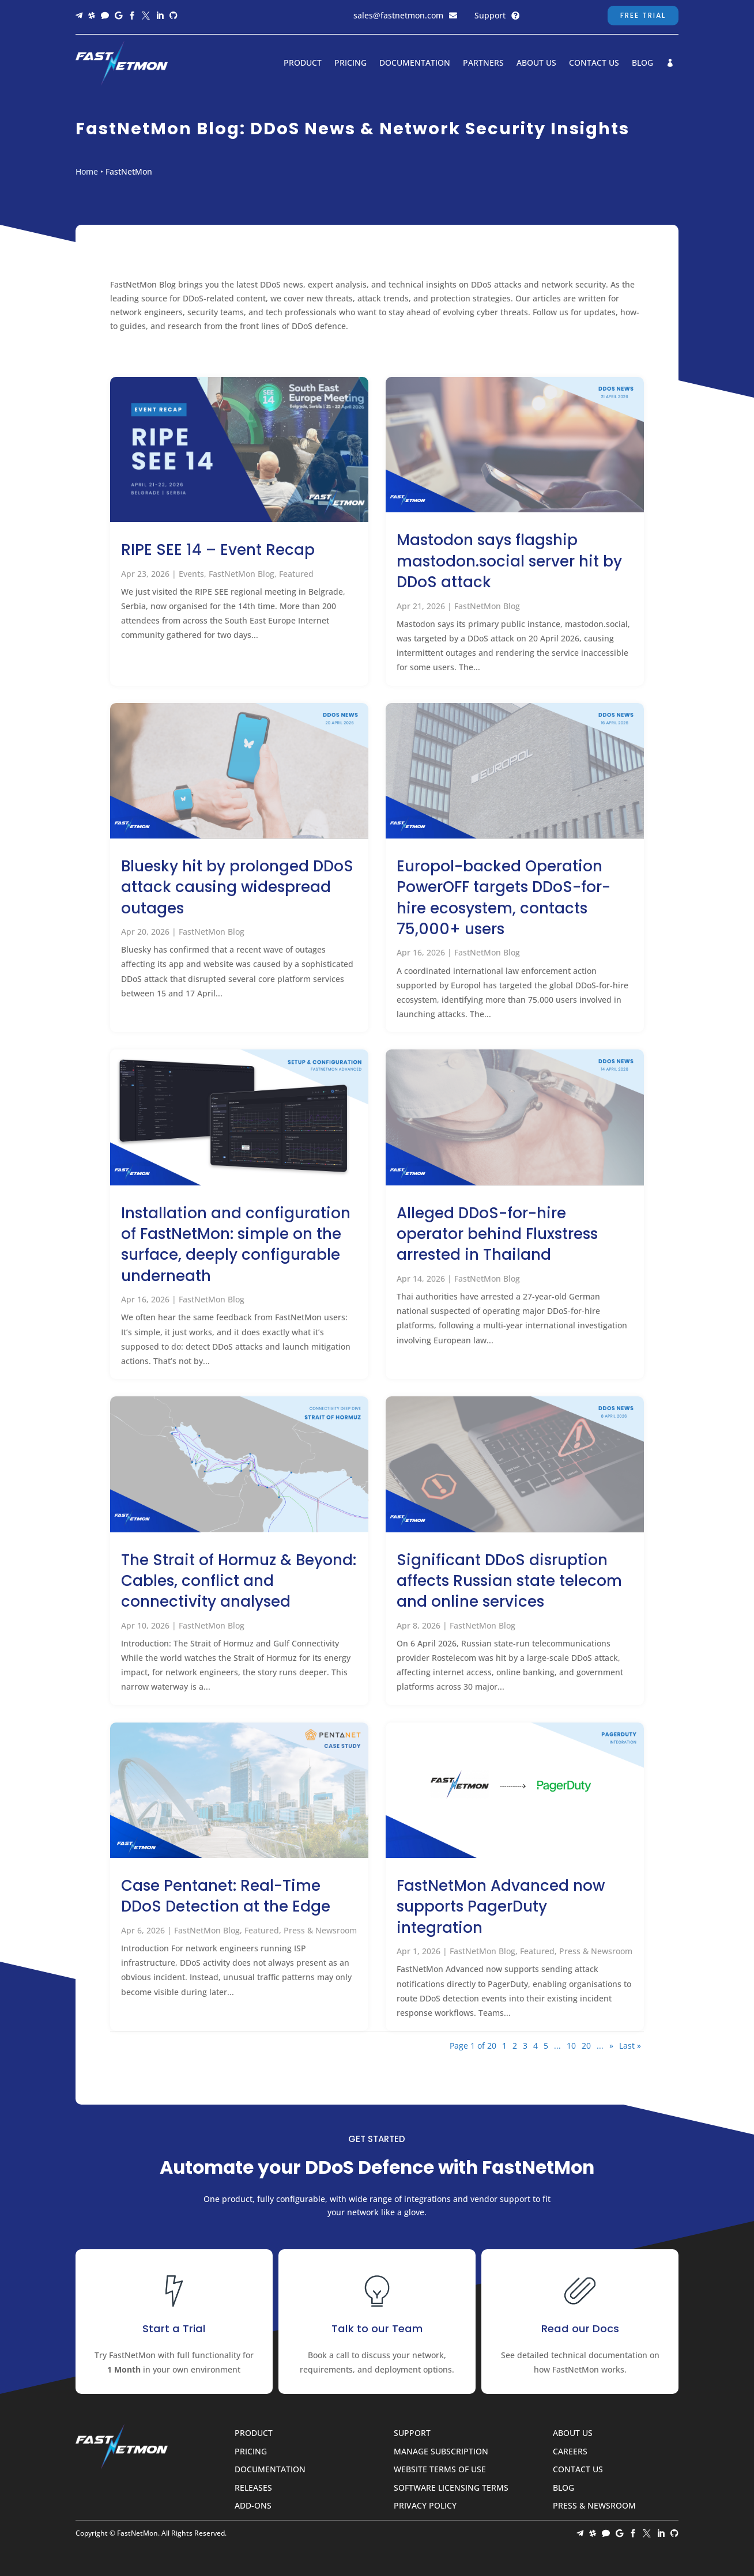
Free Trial (643, 15)
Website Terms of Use (440, 2470)
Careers (570, 2452)
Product (303, 63)
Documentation (414, 63)
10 (571, 2045)
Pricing (350, 63)
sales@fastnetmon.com (398, 15)
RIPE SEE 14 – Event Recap (218, 549)
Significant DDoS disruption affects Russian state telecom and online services (509, 1581)
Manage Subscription (441, 2452)
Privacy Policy (425, 2506)
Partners (483, 63)
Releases (253, 2488)
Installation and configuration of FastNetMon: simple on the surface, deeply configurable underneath (235, 1244)
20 (586, 2045)
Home (87, 171)
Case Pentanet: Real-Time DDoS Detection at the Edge (225, 1896)
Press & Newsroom (320, 1930)
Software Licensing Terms (451, 2488)
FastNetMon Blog (241, 573)
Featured (296, 573)
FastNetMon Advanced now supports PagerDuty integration (501, 1906)
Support (490, 15)
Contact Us (594, 63)
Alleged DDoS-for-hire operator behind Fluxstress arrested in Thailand (497, 1234)
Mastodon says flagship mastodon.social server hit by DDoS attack (509, 561)
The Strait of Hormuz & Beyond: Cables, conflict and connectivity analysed (238, 1581)
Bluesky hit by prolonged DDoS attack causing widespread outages (237, 887)
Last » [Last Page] (630, 2045)
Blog (642, 63)
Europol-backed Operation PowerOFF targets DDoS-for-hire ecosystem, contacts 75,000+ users (503, 897)
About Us (536, 63)
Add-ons (253, 2506)
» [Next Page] (611, 2045)
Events (191, 573)
